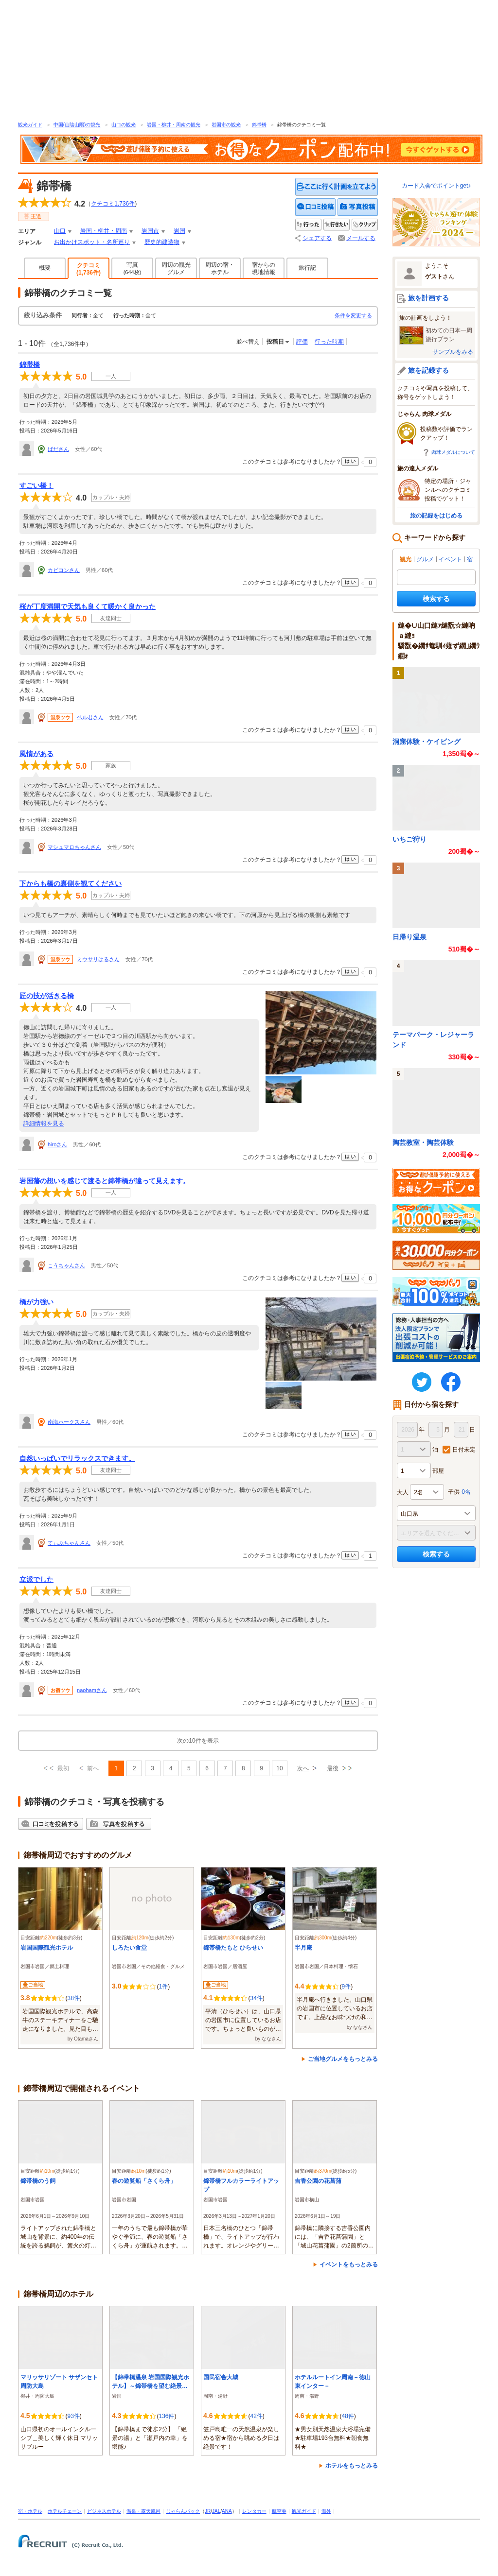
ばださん (58, 449)
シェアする (317, 238)
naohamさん (92, 1690)
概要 (45, 267)
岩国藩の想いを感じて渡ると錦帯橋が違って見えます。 (104, 1181)
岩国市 (150, 230)
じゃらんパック (183, 2511)
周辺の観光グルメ (176, 268)
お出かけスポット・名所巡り (92, 242)
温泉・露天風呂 (143, 2511)
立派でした (36, 1579)
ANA (227, 2511)
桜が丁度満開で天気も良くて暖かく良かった (87, 606)
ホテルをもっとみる (351, 2465)
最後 (332, 1768)
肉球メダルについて (453, 452)
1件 (163, 1986)
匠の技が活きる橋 (46, 996)
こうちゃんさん (66, 1265)
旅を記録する (428, 370)
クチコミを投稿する (315, 207)
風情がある (36, 754)
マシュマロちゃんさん (74, 847)
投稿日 (275, 341)
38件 (73, 1998)
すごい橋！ (36, 485)
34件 (256, 1998)
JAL (216, 2511)
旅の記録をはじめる (436, 515)
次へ (303, 1768)
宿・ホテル (30, 2511)
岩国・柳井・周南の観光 (173, 124)
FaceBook (451, 1382)
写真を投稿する (358, 207)
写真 (133, 268)
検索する (436, 599)
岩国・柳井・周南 (103, 230)
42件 (256, 2416)
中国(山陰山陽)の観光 (77, 124)
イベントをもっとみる (349, 2264)
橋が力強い (36, 1302)
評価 (302, 341)
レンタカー (254, 2511)
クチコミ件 (113, 203)
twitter (421, 1382)
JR (208, 2511)
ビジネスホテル (104, 2511)
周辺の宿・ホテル (219, 268)
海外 (326, 2511)
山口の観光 (123, 124)
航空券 (279, 2511)
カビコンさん (64, 570)
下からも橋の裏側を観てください (70, 883)
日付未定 (464, 1449)
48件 (347, 2416)
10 (279, 1768)
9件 (346, 1986)
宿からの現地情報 (263, 268)
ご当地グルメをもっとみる (343, 2059)
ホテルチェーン (65, 2511)
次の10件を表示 (197, 1740)
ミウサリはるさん (98, 959)
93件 (73, 2416)
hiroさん (57, 1144)
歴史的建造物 (161, 242)
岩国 (179, 230)
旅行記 (307, 267)
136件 (166, 2416)
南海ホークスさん (69, 1422)
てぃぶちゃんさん (69, 1543)
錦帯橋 (259, 124)
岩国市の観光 (226, 124)
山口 (60, 230)
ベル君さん (90, 717)
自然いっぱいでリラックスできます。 (77, 1458)
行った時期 (329, 341)
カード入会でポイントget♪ (436, 185)
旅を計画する (428, 298)
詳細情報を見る (43, 1123)
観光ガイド (30, 124)
